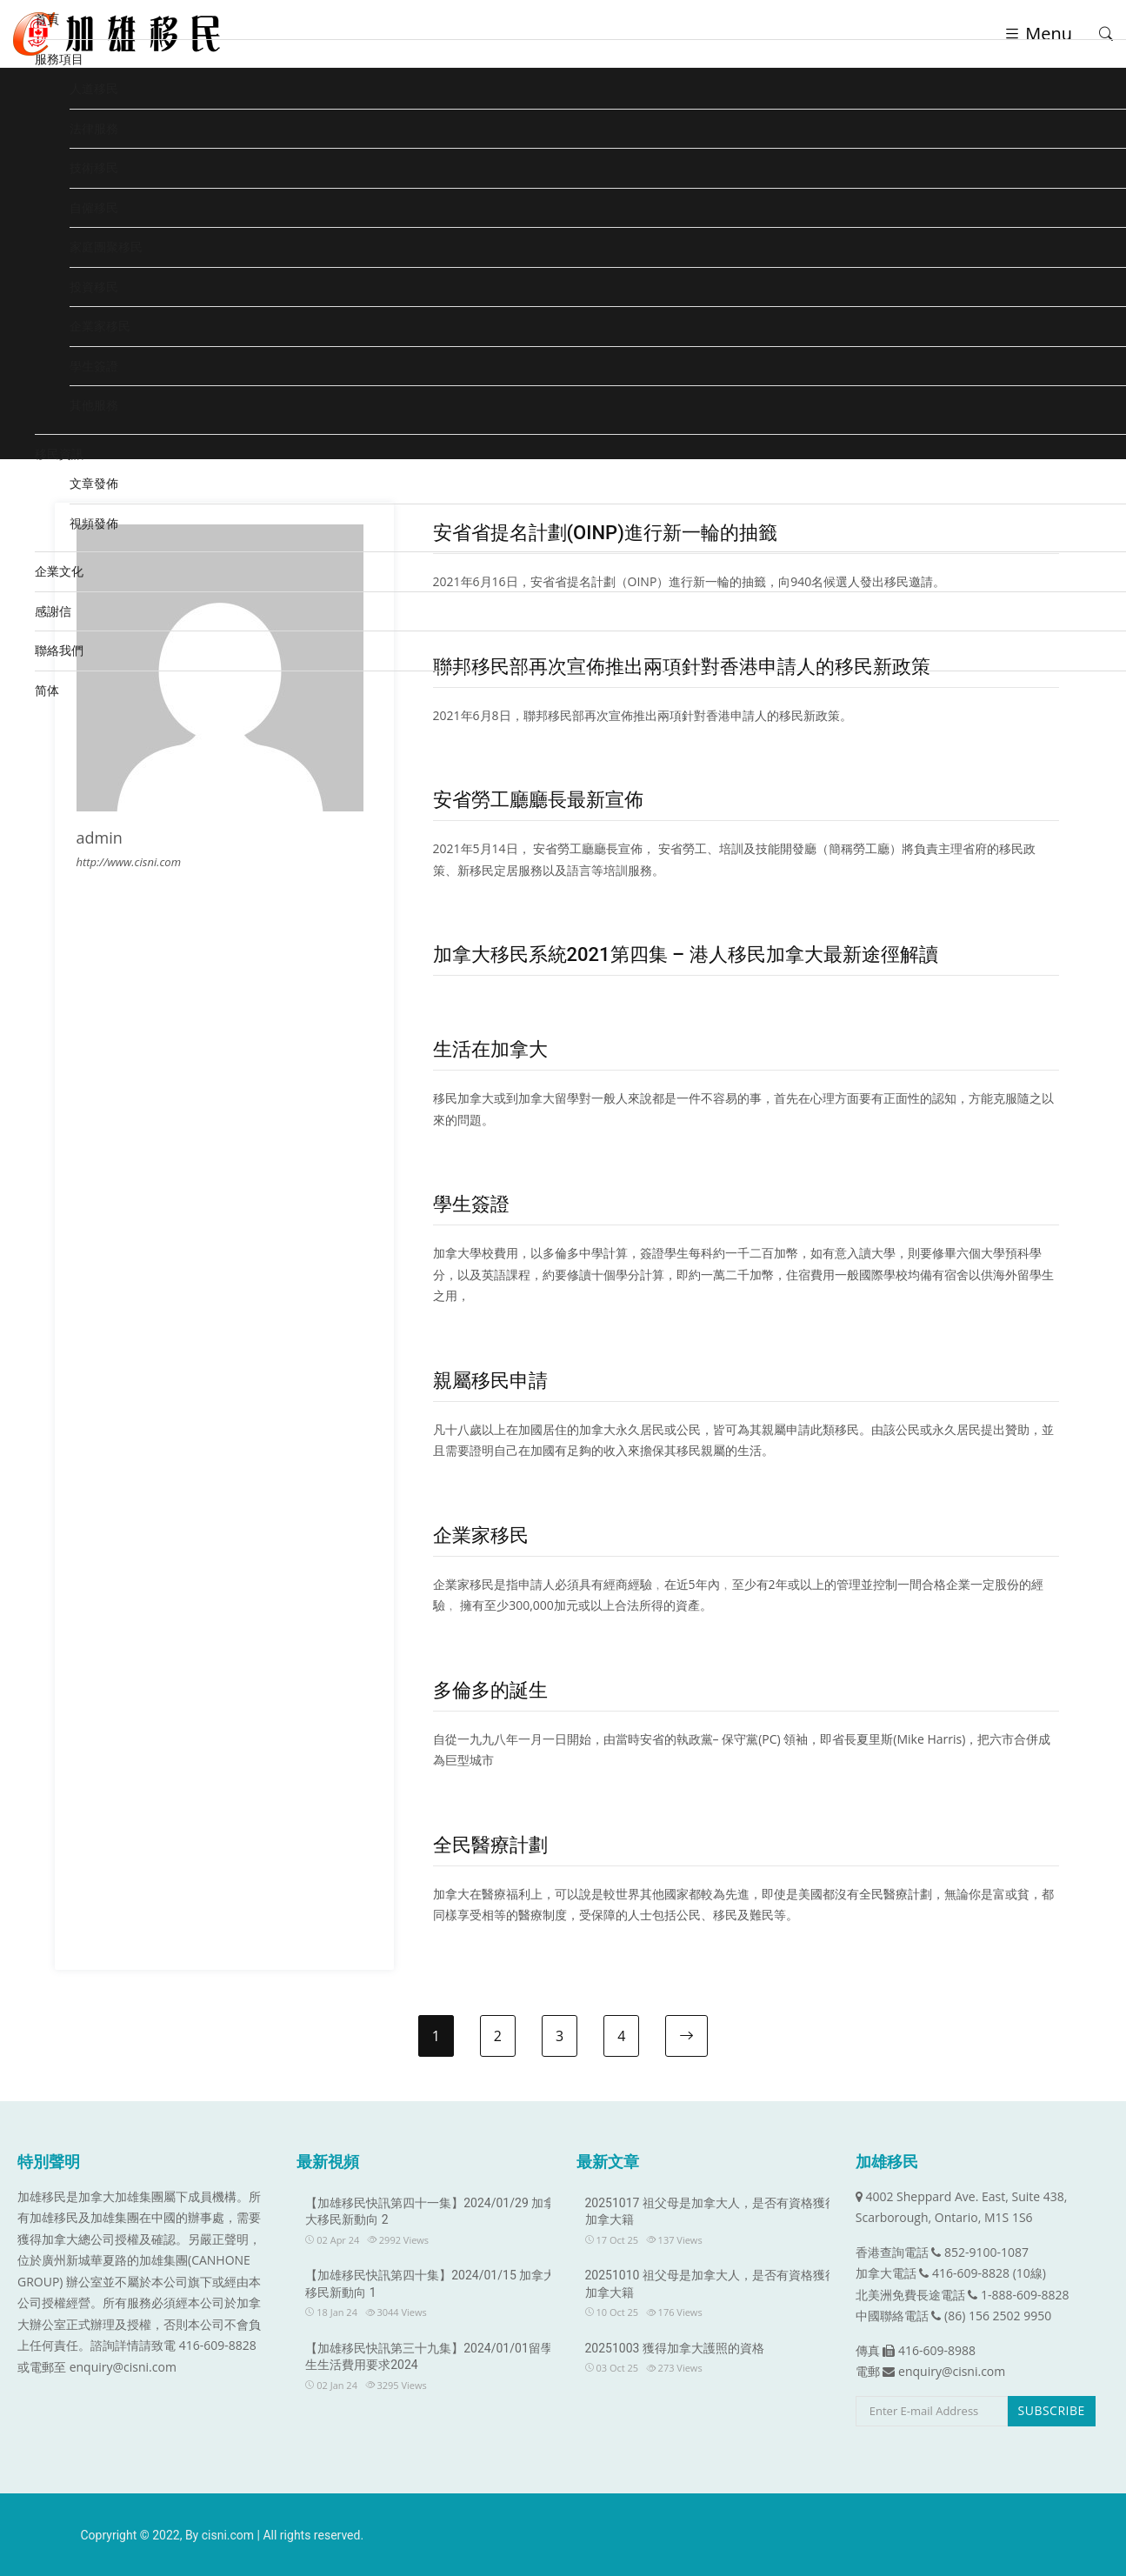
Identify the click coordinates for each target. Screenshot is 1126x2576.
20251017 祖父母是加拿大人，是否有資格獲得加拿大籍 (711, 2211)
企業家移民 (100, 325)
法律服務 (94, 128)
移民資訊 (59, 453)
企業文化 (59, 571)
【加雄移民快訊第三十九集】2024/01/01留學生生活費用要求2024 (429, 2356)
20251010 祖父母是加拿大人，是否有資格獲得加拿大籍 (711, 2283)
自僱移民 (94, 207)
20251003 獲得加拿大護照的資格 (674, 2348)
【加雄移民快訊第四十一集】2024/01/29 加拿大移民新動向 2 (430, 2211)
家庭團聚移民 (106, 246)
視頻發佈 (94, 523)
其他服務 (94, 405)
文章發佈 (94, 483)
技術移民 (94, 167)
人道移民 (94, 88)
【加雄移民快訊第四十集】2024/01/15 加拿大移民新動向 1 (430, 2283)
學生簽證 (94, 365)
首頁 (47, 18)
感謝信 (53, 611)
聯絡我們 (59, 650)
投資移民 (94, 286)
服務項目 (59, 58)
